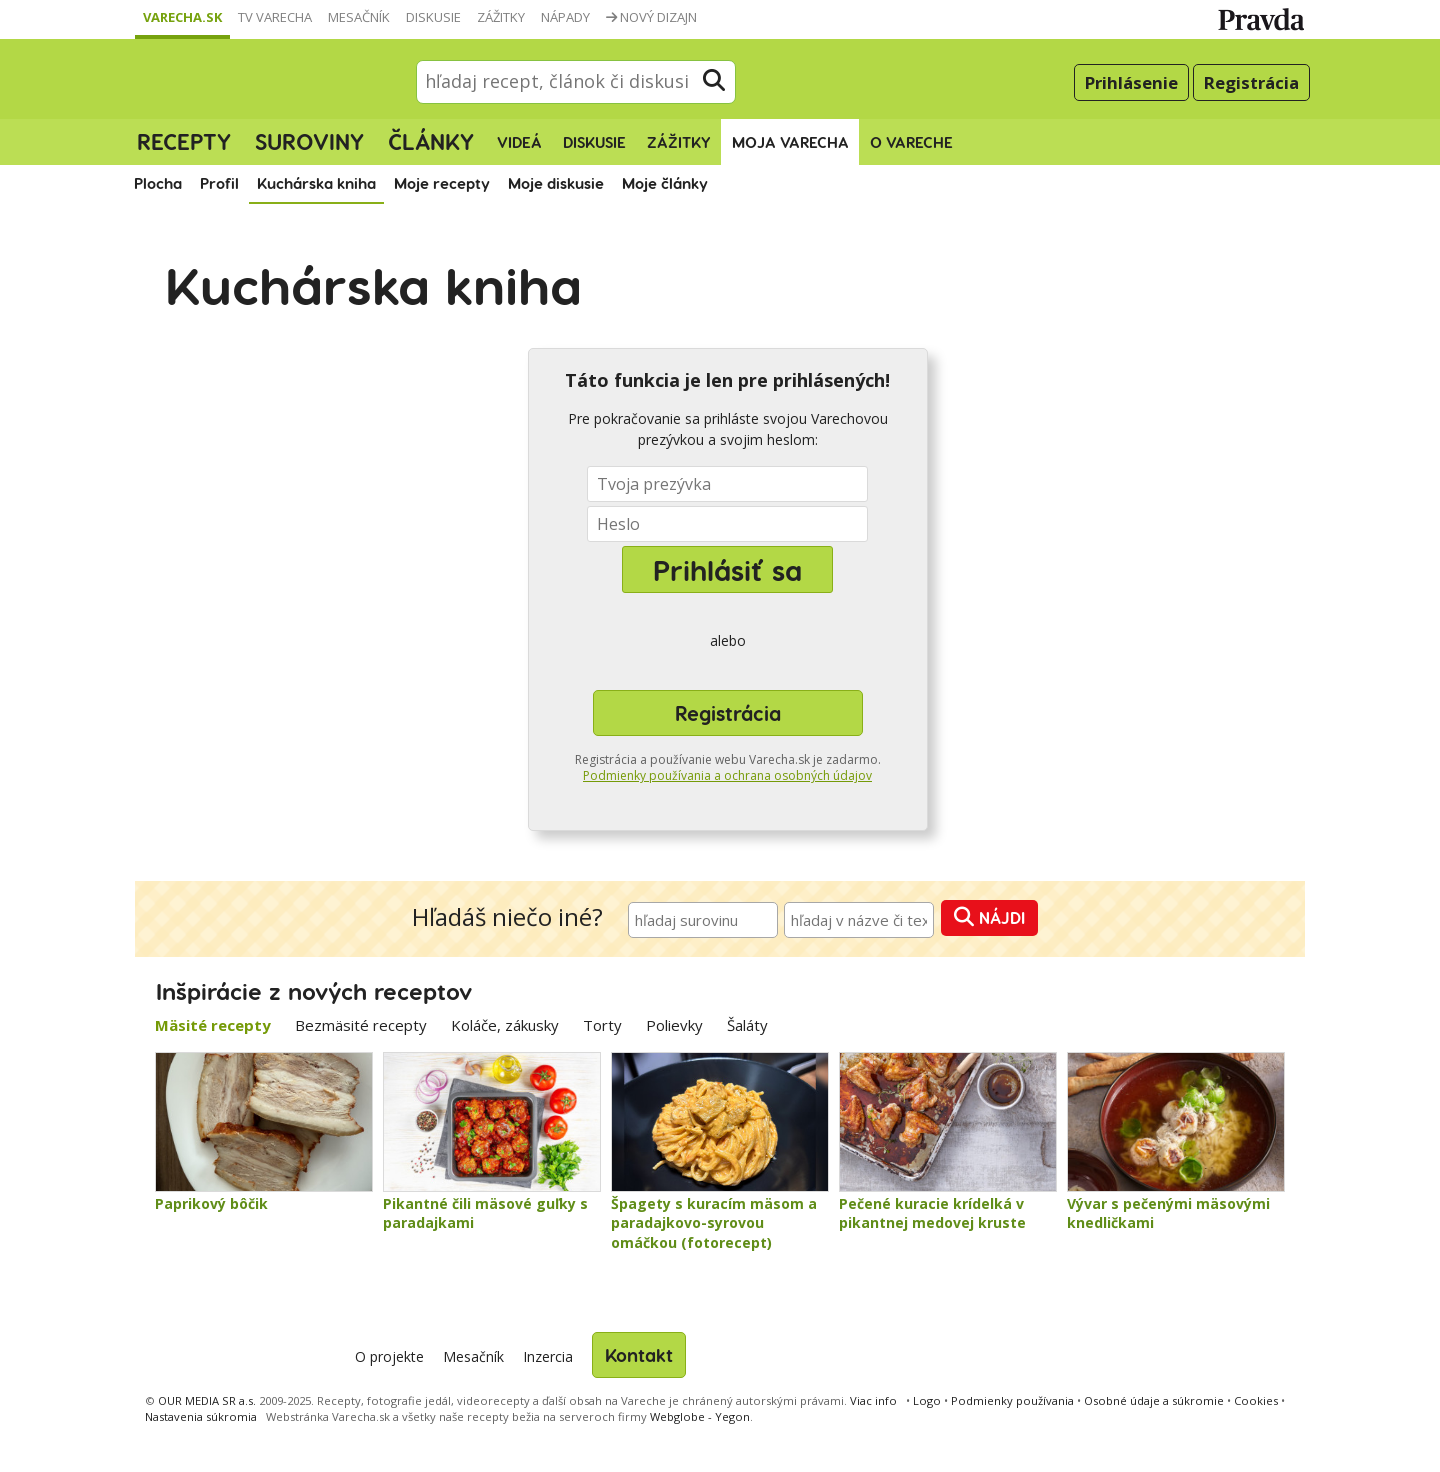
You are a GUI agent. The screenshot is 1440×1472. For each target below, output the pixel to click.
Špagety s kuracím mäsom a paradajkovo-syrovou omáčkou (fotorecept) (714, 1223)
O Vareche (911, 142)
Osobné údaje (1154, 1400)
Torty (602, 1025)
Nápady (565, 17)
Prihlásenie (1131, 82)
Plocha (158, 183)
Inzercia (548, 1356)
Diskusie (433, 17)
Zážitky (501, 17)
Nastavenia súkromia (201, 1416)
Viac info (873, 1400)
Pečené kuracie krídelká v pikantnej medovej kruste (932, 1213)
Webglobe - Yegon (700, 1416)
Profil (219, 183)
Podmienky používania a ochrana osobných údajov (727, 775)
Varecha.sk (182, 17)
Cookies (1256, 1400)
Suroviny (309, 141)
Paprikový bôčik (211, 1203)
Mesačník (359, 17)
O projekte (389, 1356)
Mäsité (213, 1025)
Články (431, 141)
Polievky (674, 1025)
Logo (927, 1400)
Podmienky (1012, 1400)
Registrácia (1251, 82)
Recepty (184, 141)
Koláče (505, 1025)
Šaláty (747, 1025)
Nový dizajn (651, 17)
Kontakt (639, 1354)
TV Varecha (275, 17)
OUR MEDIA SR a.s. (207, 1400)
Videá (519, 142)
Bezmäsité (361, 1025)
